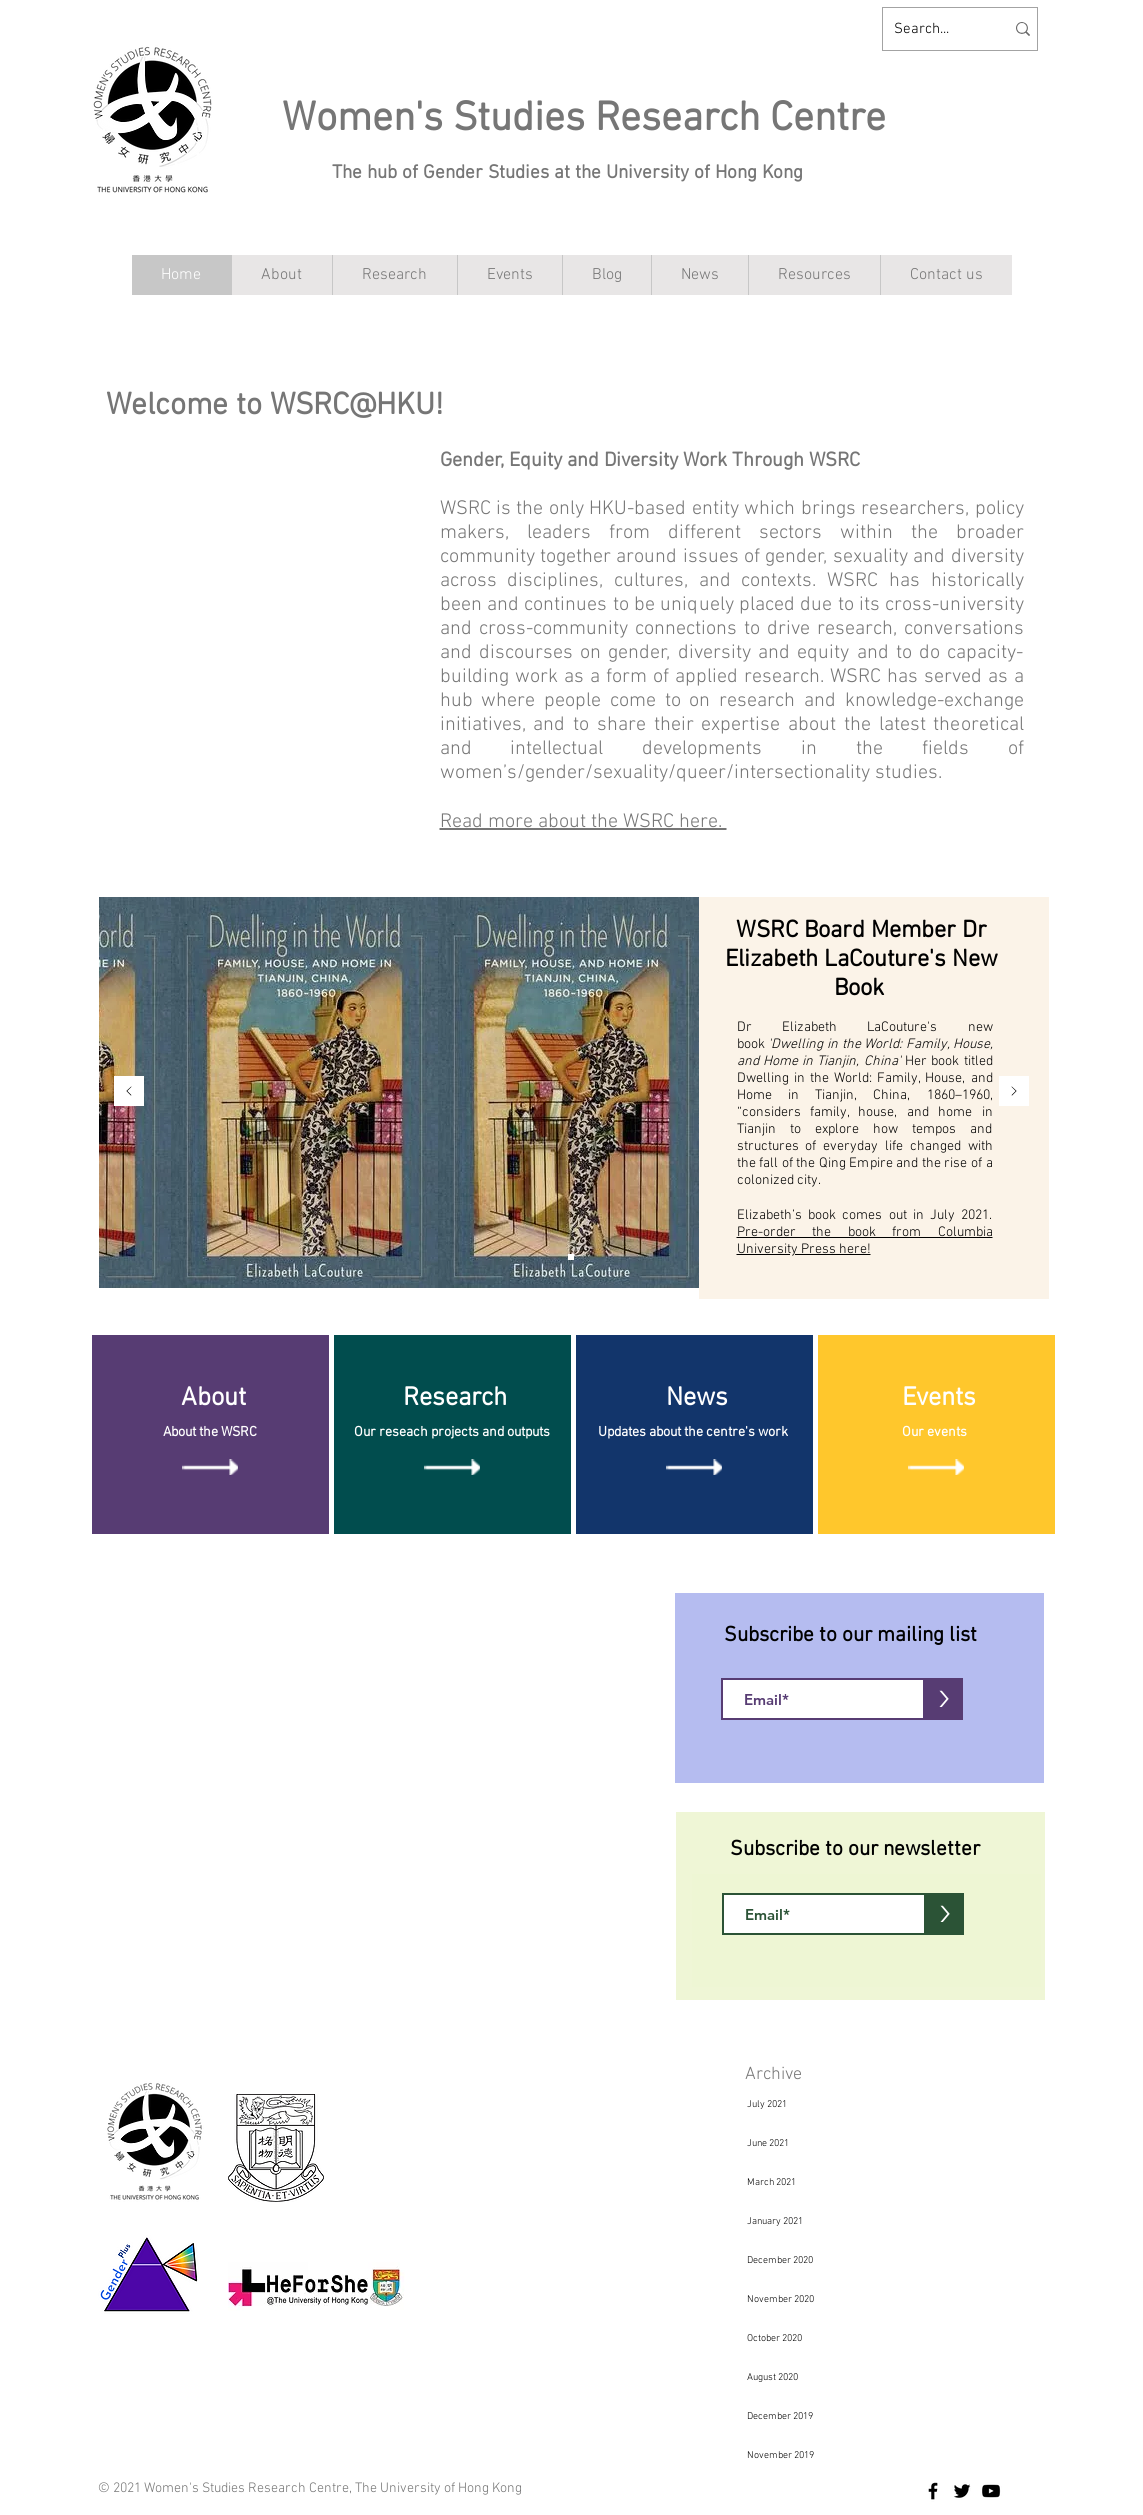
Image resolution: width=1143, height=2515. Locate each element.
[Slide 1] (571, 1257)
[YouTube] (991, 2491)
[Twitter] (962, 2491)
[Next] (1014, 1092)
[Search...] (934, 29)
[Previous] (129, 1092)
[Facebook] (933, 2491)
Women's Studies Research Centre (584, 119)
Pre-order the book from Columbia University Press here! (865, 1241)
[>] (944, 1699)
